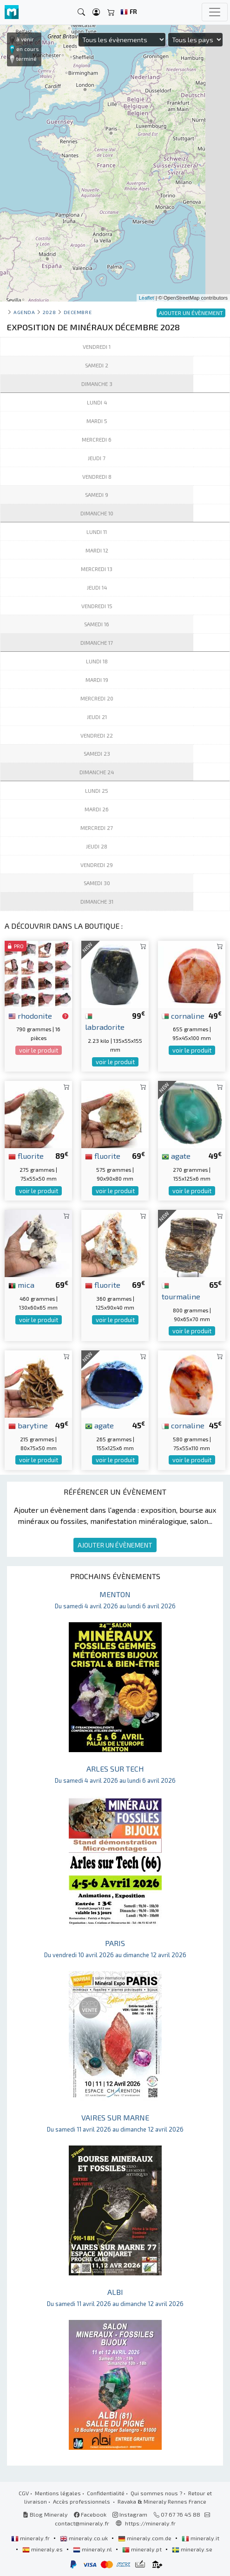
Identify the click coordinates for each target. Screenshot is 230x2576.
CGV (24, 2493)
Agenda (24, 312)
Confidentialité (106, 2493)
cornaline (183, 1015)
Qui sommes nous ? (156, 2493)
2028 (49, 312)
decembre (78, 312)
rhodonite (30, 1015)
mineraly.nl (93, 2549)
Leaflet (146, 298)
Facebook (90, 2514)
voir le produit (38, 1050)
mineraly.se (192, 2549)
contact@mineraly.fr (82, 2523)
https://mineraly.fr (150, 2523)
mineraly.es (43, 2549)
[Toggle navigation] (215, 12)
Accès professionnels (82, 2501)
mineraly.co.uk (84, 2538)
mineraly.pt (142, 2549)
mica (21, 1284)
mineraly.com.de (145, 2538)
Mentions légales (58, 2493)
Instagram (129, 2514)
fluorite (26, 1155)
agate (176, 1155)
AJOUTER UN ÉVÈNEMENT (115, 1545)
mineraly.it (200, 2538)
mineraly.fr (31, 2538)
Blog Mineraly (45, 2514)
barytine (28, 1425)
